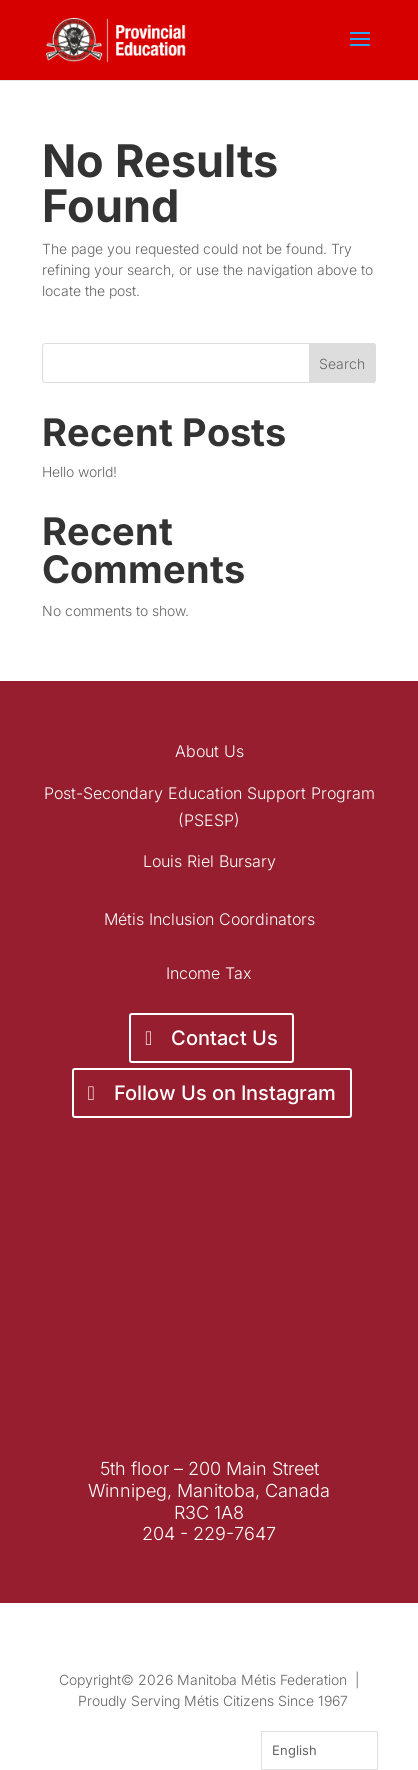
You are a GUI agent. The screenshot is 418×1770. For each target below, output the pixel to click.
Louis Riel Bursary (209, 861)
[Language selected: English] (319, 1750)
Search (342, 363)
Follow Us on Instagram (225, 1093)
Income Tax (209, 973)
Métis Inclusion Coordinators (209, 919)
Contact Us (224, 1038)
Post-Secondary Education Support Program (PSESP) (209, 806)
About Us (209, 751)
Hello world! (79, 471)
